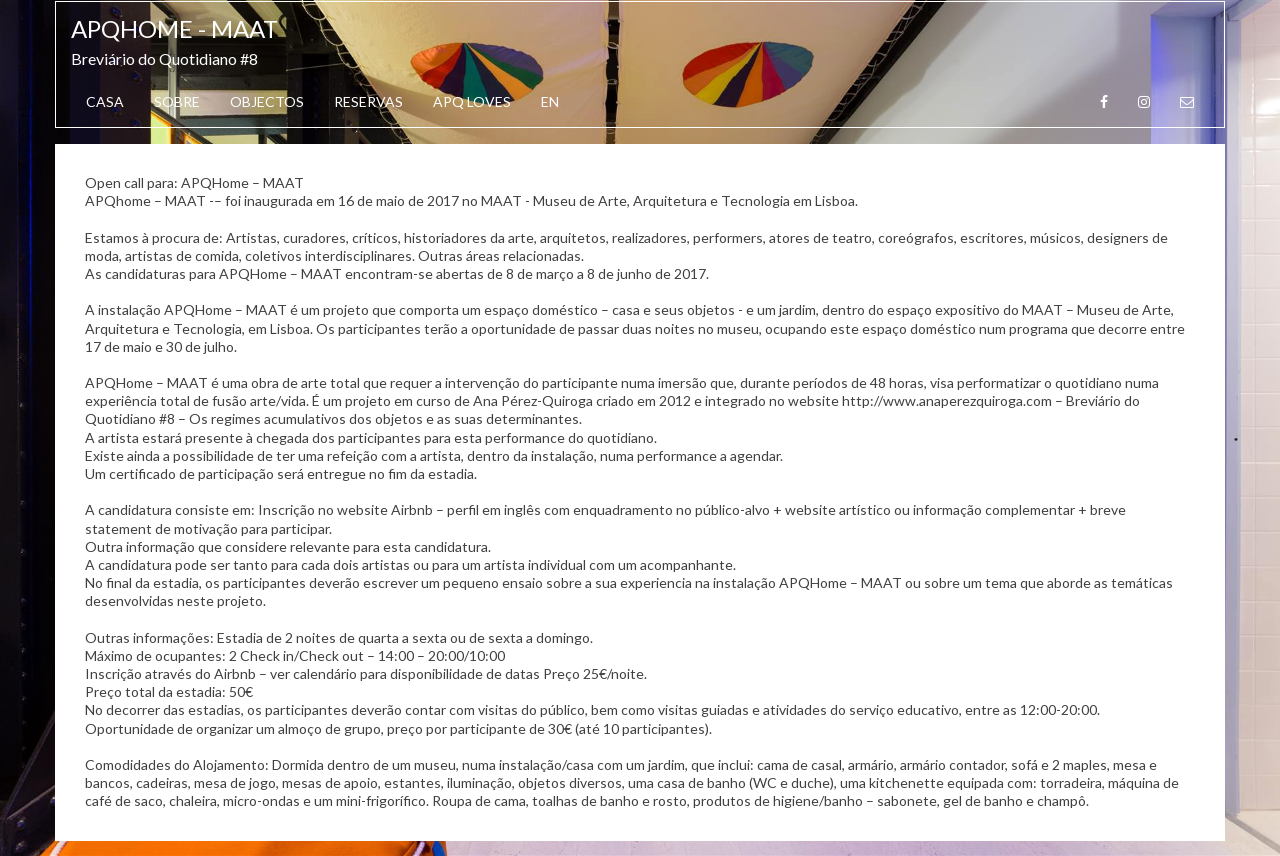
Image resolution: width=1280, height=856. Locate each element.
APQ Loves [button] (472, 101)
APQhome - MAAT (174, 28)
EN (550, 101)
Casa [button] (105, 101)
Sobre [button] (177, 101)
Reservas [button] (368, 101)
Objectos (267, 101)
